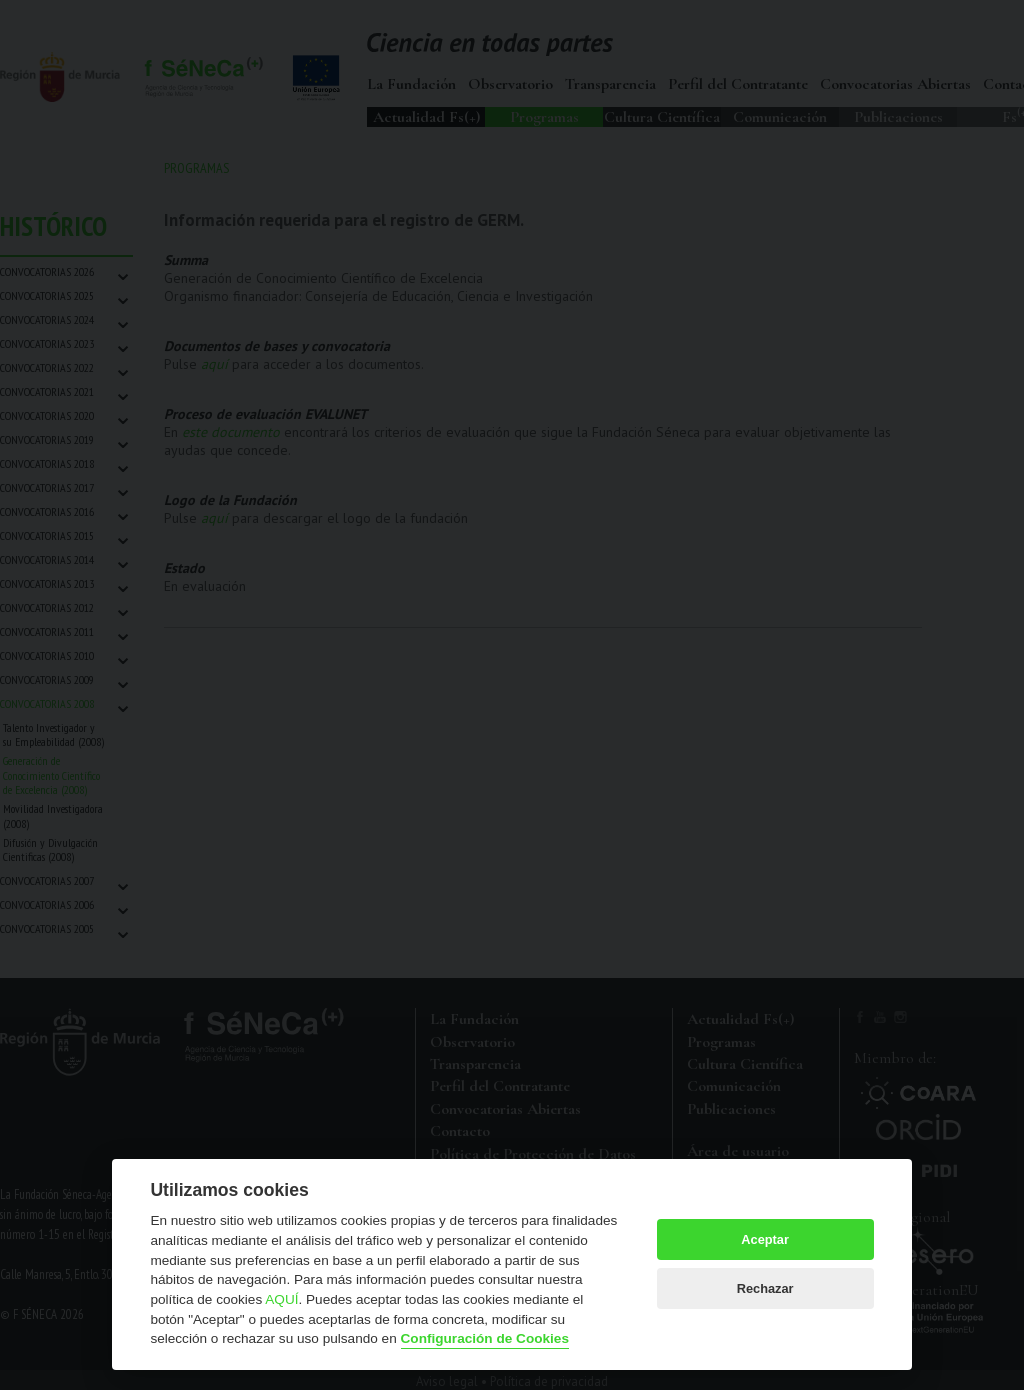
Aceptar (765, 1239)
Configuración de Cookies (485, 1338)
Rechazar (765, 1288)
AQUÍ (281, 1299)
